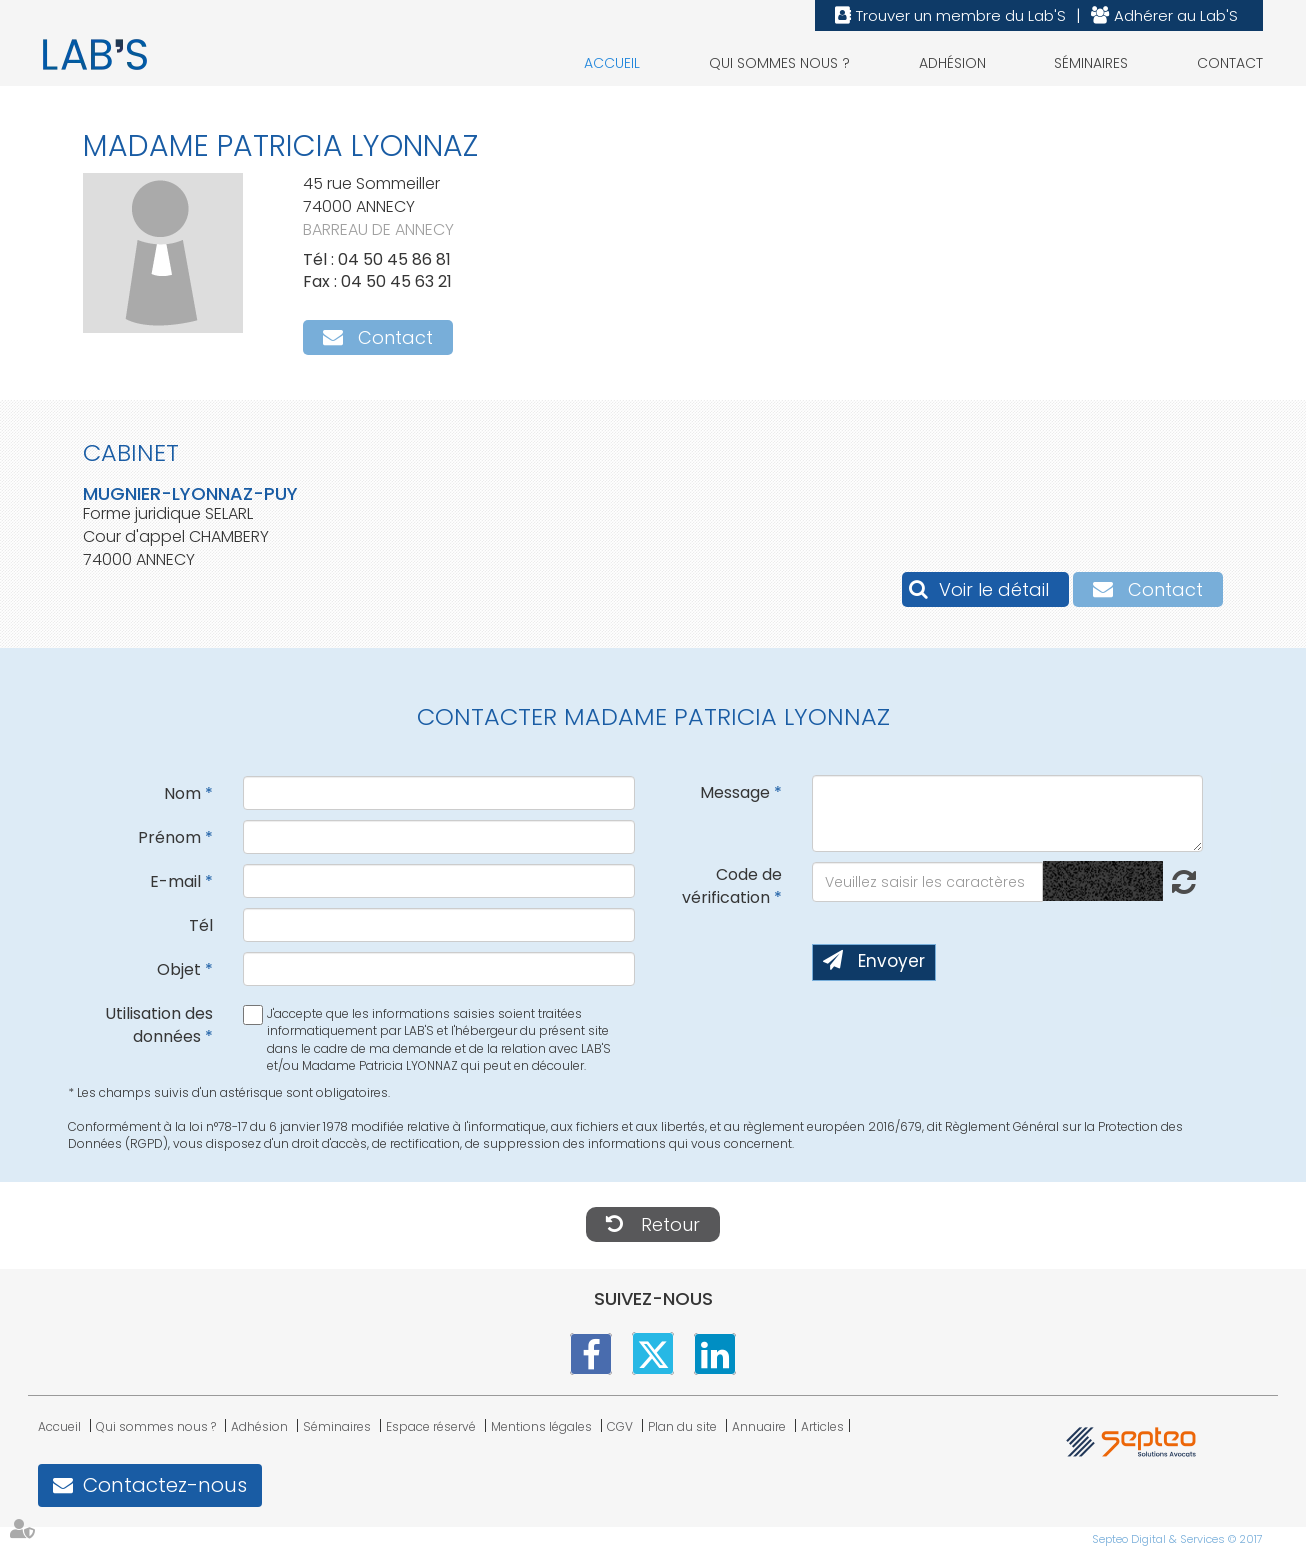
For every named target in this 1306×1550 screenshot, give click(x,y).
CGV (620, 1426)
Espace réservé (431, 1426)
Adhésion (952, 63)
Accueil (612, 63)
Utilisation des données (159, 1025)
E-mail (175, 881)
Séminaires (1091, 63)
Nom (182, 793)
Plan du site (682, 1426)
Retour (670, 1224)
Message (735, 792)
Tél (201, 925)
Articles (822, 1426)
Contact (1230, 63)
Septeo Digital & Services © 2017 (1177, 1539)
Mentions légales (541, 1426)
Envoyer (891, 961)
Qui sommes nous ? (779, 63)
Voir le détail (994, 589)
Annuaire (759, 1426)
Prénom (169, 837)
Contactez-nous (165, 1485)
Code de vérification (732, 886)
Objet (179, 969)
